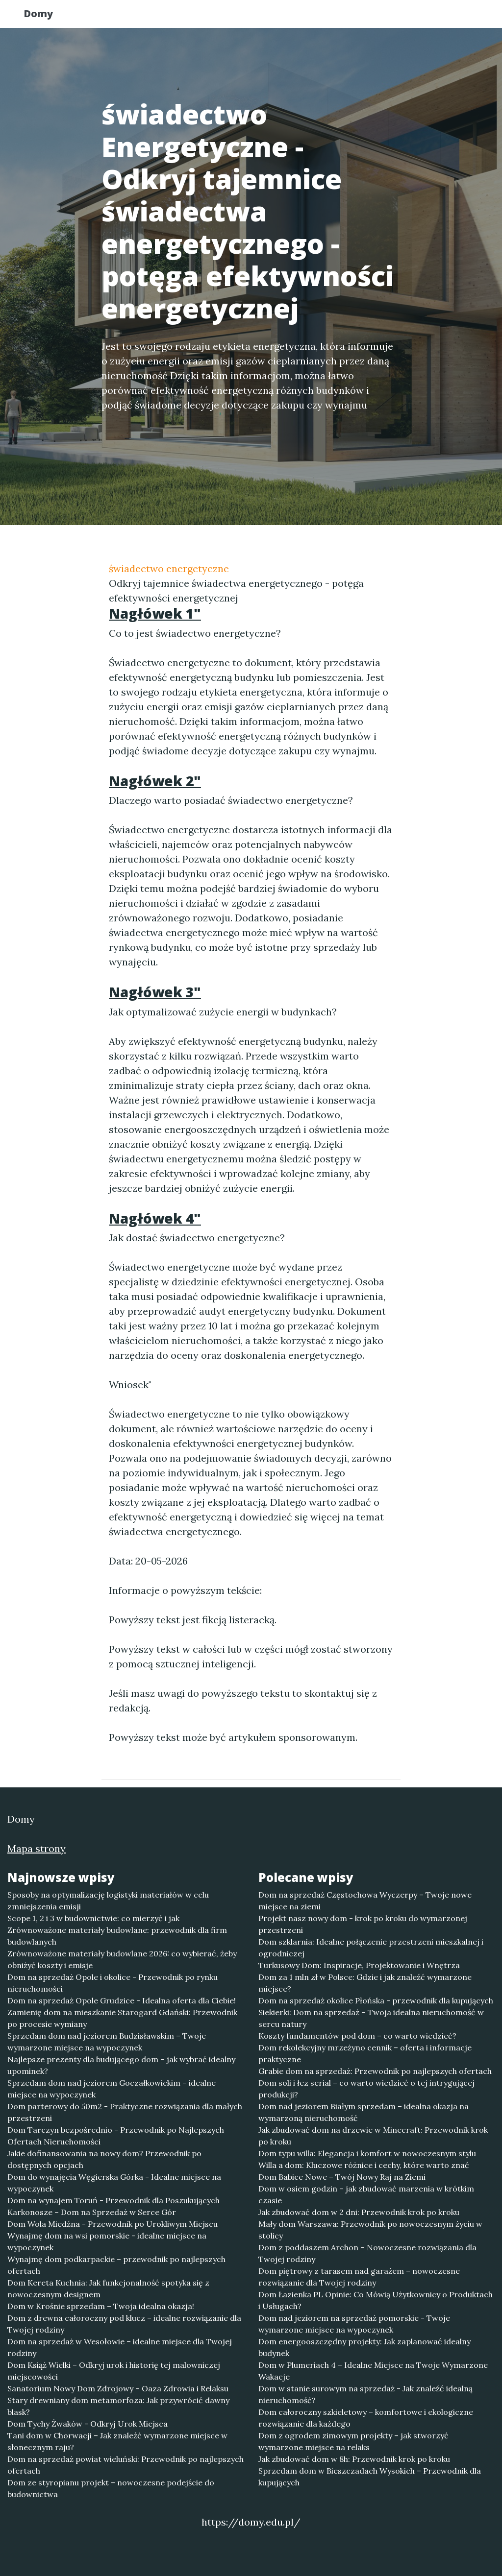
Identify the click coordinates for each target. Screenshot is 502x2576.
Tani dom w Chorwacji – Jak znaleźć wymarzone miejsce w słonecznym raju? (117, 2441)
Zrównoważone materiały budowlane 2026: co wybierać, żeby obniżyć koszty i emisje (122, 1959)
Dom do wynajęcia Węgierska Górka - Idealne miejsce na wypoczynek (114, 2182)
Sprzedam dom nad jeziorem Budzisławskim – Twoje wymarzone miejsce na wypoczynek (106, 2041)
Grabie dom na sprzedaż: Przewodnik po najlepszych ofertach (375, 2071)
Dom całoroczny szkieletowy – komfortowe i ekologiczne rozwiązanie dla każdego (365, 2418)
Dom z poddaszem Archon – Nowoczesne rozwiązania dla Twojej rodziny (367, 2253)
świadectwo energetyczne (169, 568)
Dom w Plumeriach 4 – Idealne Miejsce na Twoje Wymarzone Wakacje (373, 2371)
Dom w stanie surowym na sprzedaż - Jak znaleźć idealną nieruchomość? (365, 2394)
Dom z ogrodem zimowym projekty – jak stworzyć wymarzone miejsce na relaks (353, 2441)
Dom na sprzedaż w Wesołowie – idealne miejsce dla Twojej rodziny (119, 2347)
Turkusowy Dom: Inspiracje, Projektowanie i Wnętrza (359, 1965)
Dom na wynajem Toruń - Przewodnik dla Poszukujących (113, 2200)
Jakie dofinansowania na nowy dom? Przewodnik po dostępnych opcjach (104, 2159)
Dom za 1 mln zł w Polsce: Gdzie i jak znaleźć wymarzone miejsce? (365, 1983)
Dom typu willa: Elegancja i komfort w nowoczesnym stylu (367, 2153)
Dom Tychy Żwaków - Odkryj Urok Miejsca (87, 2424)
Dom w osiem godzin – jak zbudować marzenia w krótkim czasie (366, 2194)
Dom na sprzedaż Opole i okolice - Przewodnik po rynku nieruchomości (112, 1983)
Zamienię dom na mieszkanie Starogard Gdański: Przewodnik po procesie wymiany (122, 2018)
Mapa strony (36, 1848)
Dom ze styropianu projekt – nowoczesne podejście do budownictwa (110, 2488)
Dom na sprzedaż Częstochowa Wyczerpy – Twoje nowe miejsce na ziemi (365, 1900)
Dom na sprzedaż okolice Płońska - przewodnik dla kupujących (375, 2000)
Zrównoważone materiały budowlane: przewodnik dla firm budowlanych (117, 1936)
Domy (47, 16)
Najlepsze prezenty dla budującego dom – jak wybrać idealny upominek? (121, 2065)
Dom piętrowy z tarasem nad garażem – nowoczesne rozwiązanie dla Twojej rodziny (359, 2276)
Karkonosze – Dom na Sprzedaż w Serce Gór (91, 2212)
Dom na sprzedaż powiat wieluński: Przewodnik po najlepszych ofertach (125, 2465)
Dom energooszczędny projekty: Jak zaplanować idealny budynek (364, 2347)
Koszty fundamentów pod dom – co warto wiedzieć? (357, 2036)
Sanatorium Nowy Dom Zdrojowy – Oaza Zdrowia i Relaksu (117, 2388)
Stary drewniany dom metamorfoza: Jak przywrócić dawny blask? (118, 2406)
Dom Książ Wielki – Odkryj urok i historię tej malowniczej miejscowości (113, 2371)
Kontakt (452, 17)
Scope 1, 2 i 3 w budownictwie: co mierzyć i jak (93, 1918)
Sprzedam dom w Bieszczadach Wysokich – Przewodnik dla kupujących (369, 2476)
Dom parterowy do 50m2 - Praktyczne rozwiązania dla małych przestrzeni (124, 2112)
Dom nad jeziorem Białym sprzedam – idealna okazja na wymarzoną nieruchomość (363, 2112)
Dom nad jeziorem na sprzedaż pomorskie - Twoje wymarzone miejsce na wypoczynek (354, 2324)
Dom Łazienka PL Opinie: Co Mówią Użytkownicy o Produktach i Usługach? (375, 2300)
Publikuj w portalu (323, 17)
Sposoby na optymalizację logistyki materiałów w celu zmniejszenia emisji (108, 1900)
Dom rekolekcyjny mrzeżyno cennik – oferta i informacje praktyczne (365, 2053)
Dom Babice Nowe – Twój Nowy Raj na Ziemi (342, 2177)
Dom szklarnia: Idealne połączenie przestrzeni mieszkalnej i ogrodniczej (370, 1947)
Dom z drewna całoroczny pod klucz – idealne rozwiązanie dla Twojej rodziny (124, 2324)
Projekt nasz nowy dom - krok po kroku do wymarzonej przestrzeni (362, 1924)
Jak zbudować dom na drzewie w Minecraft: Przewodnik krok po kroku (373, 2135)
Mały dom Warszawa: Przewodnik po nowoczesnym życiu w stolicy (370, 2229)
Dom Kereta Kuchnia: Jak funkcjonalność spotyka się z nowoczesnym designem (108, 2288)
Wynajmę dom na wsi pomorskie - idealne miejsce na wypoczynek (106, 2241)
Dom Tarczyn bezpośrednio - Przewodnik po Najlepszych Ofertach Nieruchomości (115, 2135)
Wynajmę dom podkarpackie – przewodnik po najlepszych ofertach (116, 2265)
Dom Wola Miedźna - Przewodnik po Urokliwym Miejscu (112, 2224)
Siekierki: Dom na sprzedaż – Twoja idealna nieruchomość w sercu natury (371, 2018)
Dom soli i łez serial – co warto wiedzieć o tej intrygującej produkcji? (366, 2088)
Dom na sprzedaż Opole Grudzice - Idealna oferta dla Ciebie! (121, 2000)
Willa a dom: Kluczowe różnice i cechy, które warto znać (363, 2165)
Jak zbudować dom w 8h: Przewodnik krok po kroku (354, 2459)
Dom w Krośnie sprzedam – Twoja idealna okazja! (100, 2306)
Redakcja (398, 17)
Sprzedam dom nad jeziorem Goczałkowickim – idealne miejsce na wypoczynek (111, 2088)
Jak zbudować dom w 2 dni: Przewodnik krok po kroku (358, 2212)
